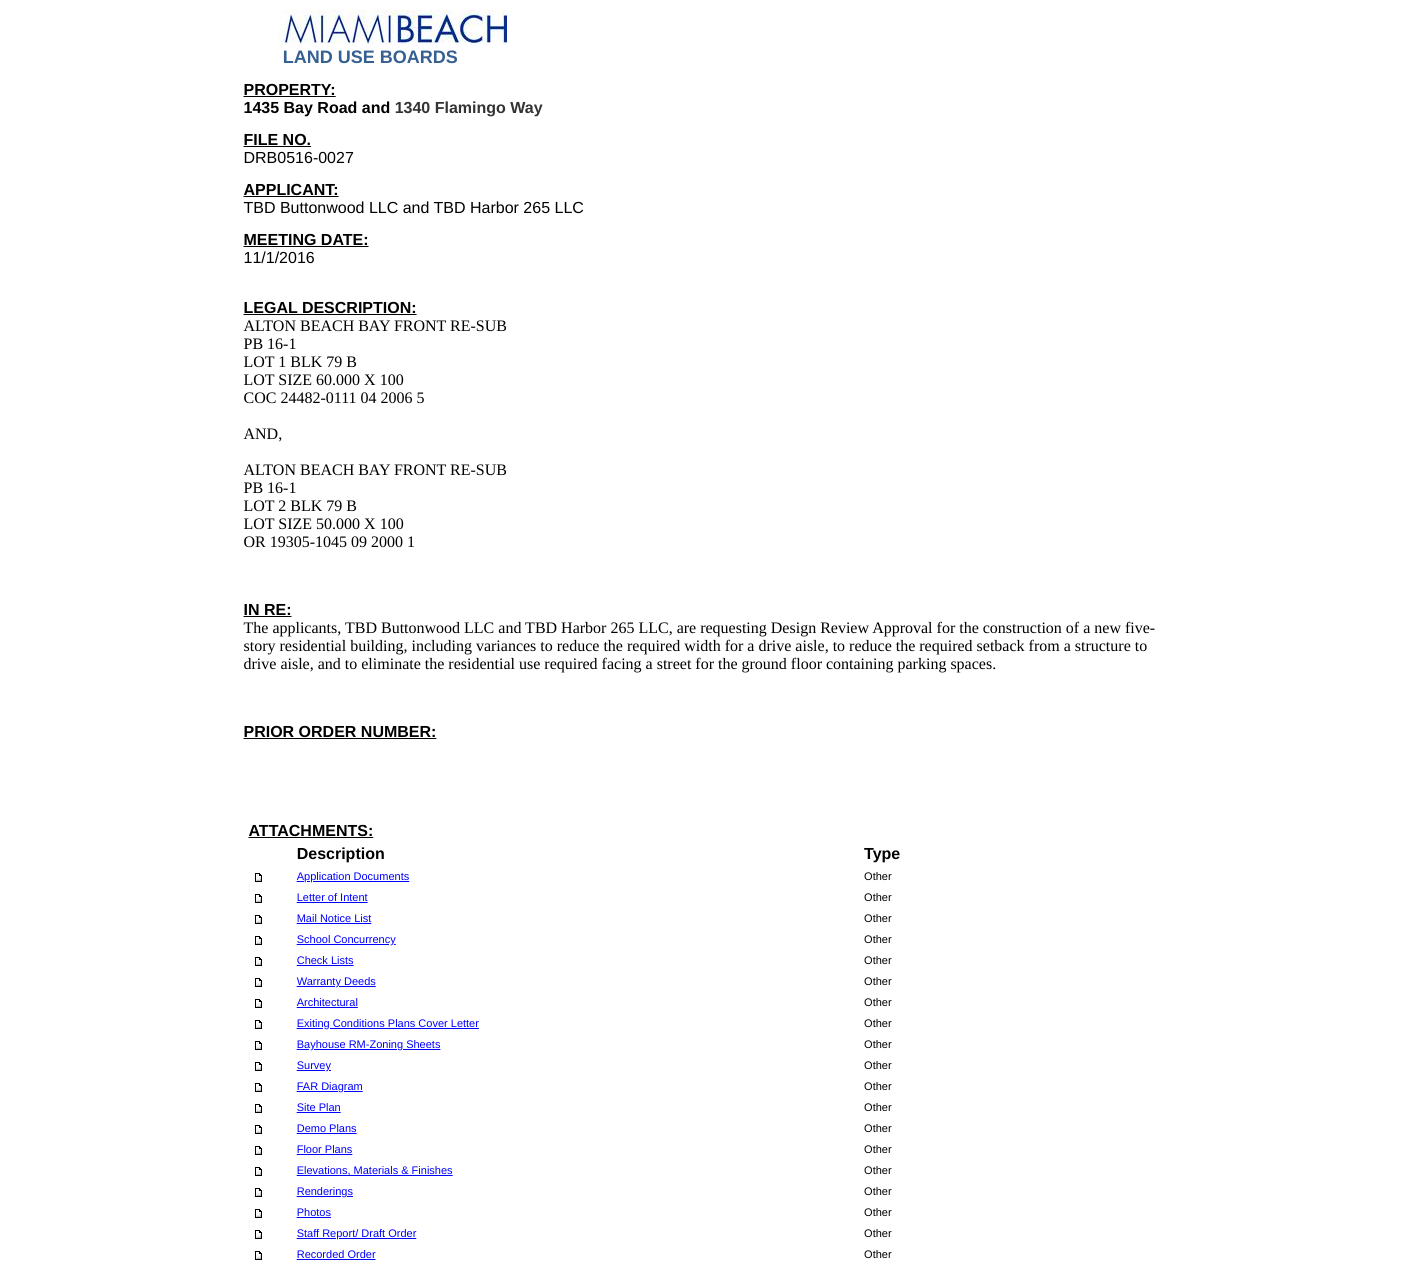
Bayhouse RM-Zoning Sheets (369, 1045)
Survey (314, 1066)
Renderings (325, 1192)
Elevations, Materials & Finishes (375, 1171)
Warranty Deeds (336, 982)
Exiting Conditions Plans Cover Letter (388, 1024)
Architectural (327, 1003)
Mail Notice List (334, 919)
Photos (314, 1213)
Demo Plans (327, 1129)
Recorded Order (336, 1255)
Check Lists (325, 961)
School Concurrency (346, 940)
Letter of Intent (332, 898)
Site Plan (319, 1108)
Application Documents (353, 877)
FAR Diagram (330, 1087)
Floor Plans (325, 1150)
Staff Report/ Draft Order (357, 1234)
